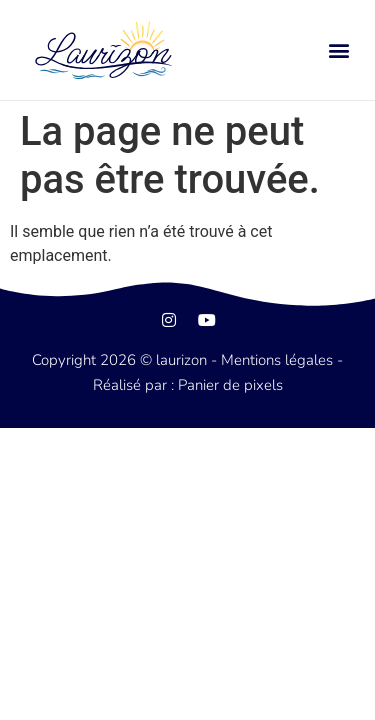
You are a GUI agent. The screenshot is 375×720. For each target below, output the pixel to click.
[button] (338, 50)
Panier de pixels (228, 385)
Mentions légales (277, 360)
